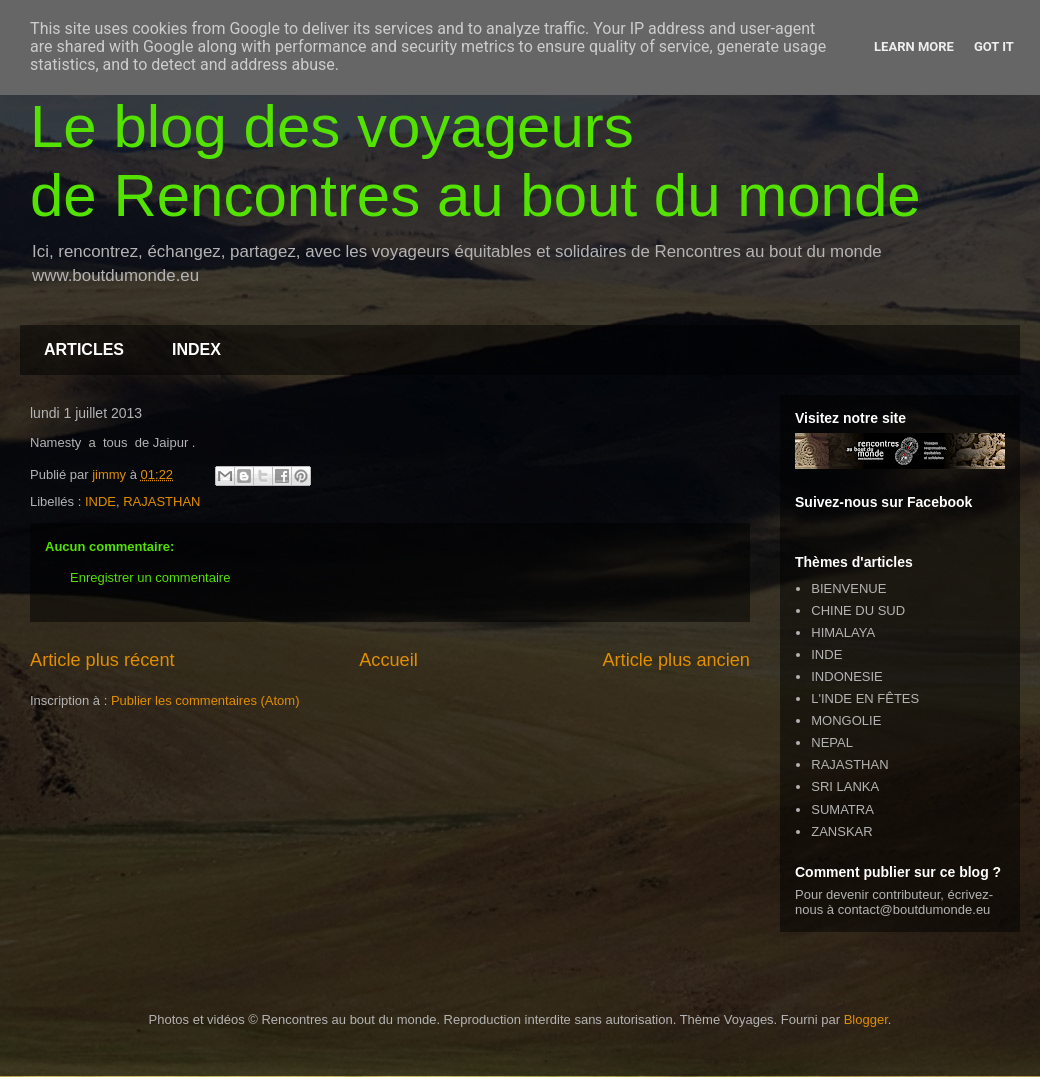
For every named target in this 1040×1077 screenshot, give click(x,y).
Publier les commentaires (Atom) (205, 700)
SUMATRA (842, 809)
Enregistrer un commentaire (150, 577)
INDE (100, 501)
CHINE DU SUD (858, 610)
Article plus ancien (676, 660)
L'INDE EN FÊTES (865, 698)
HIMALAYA (843, 632)
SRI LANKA (845, 786)
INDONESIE (847, 676)
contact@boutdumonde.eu (914, 909)
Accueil (388, 660)
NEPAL (832, 742)
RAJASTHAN (161, 501)
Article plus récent (102, 660)
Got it (994, 46)
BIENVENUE (848, 588)
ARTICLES (84, 349)
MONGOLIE (846, 720)
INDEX (196, 349)
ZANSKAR (841, 831)
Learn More (914, 46)
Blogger (866, 1019)
